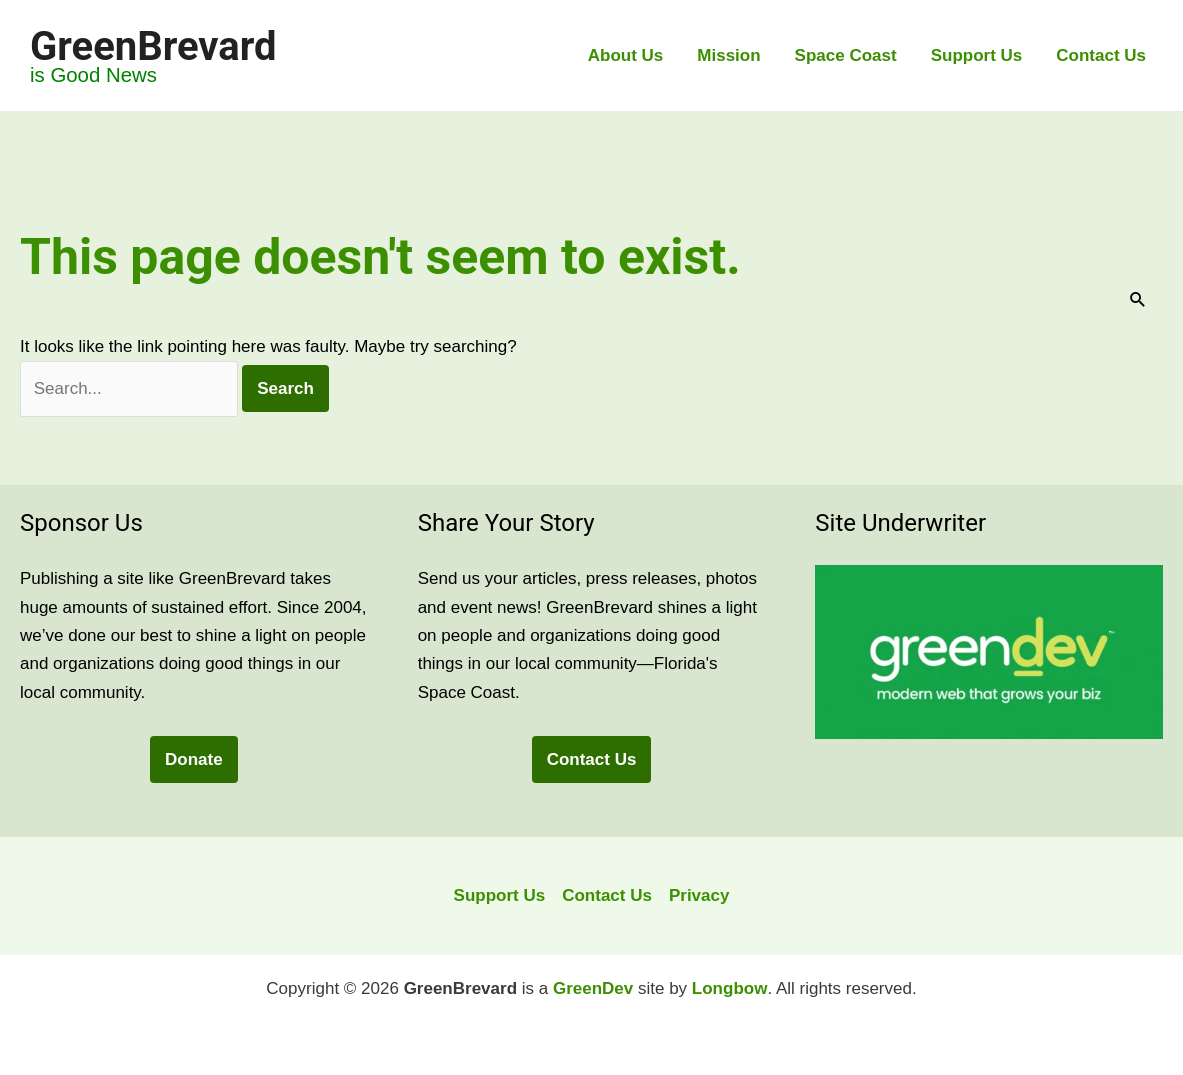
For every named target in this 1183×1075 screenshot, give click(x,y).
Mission (728, 55)
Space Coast (846, 55)
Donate (194, 759)
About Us (626, 55)
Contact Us (1101, 55)
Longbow (730, 988)
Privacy (699, 895)
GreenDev (593, 988)
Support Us (977, 55)
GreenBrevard (153, 46)
